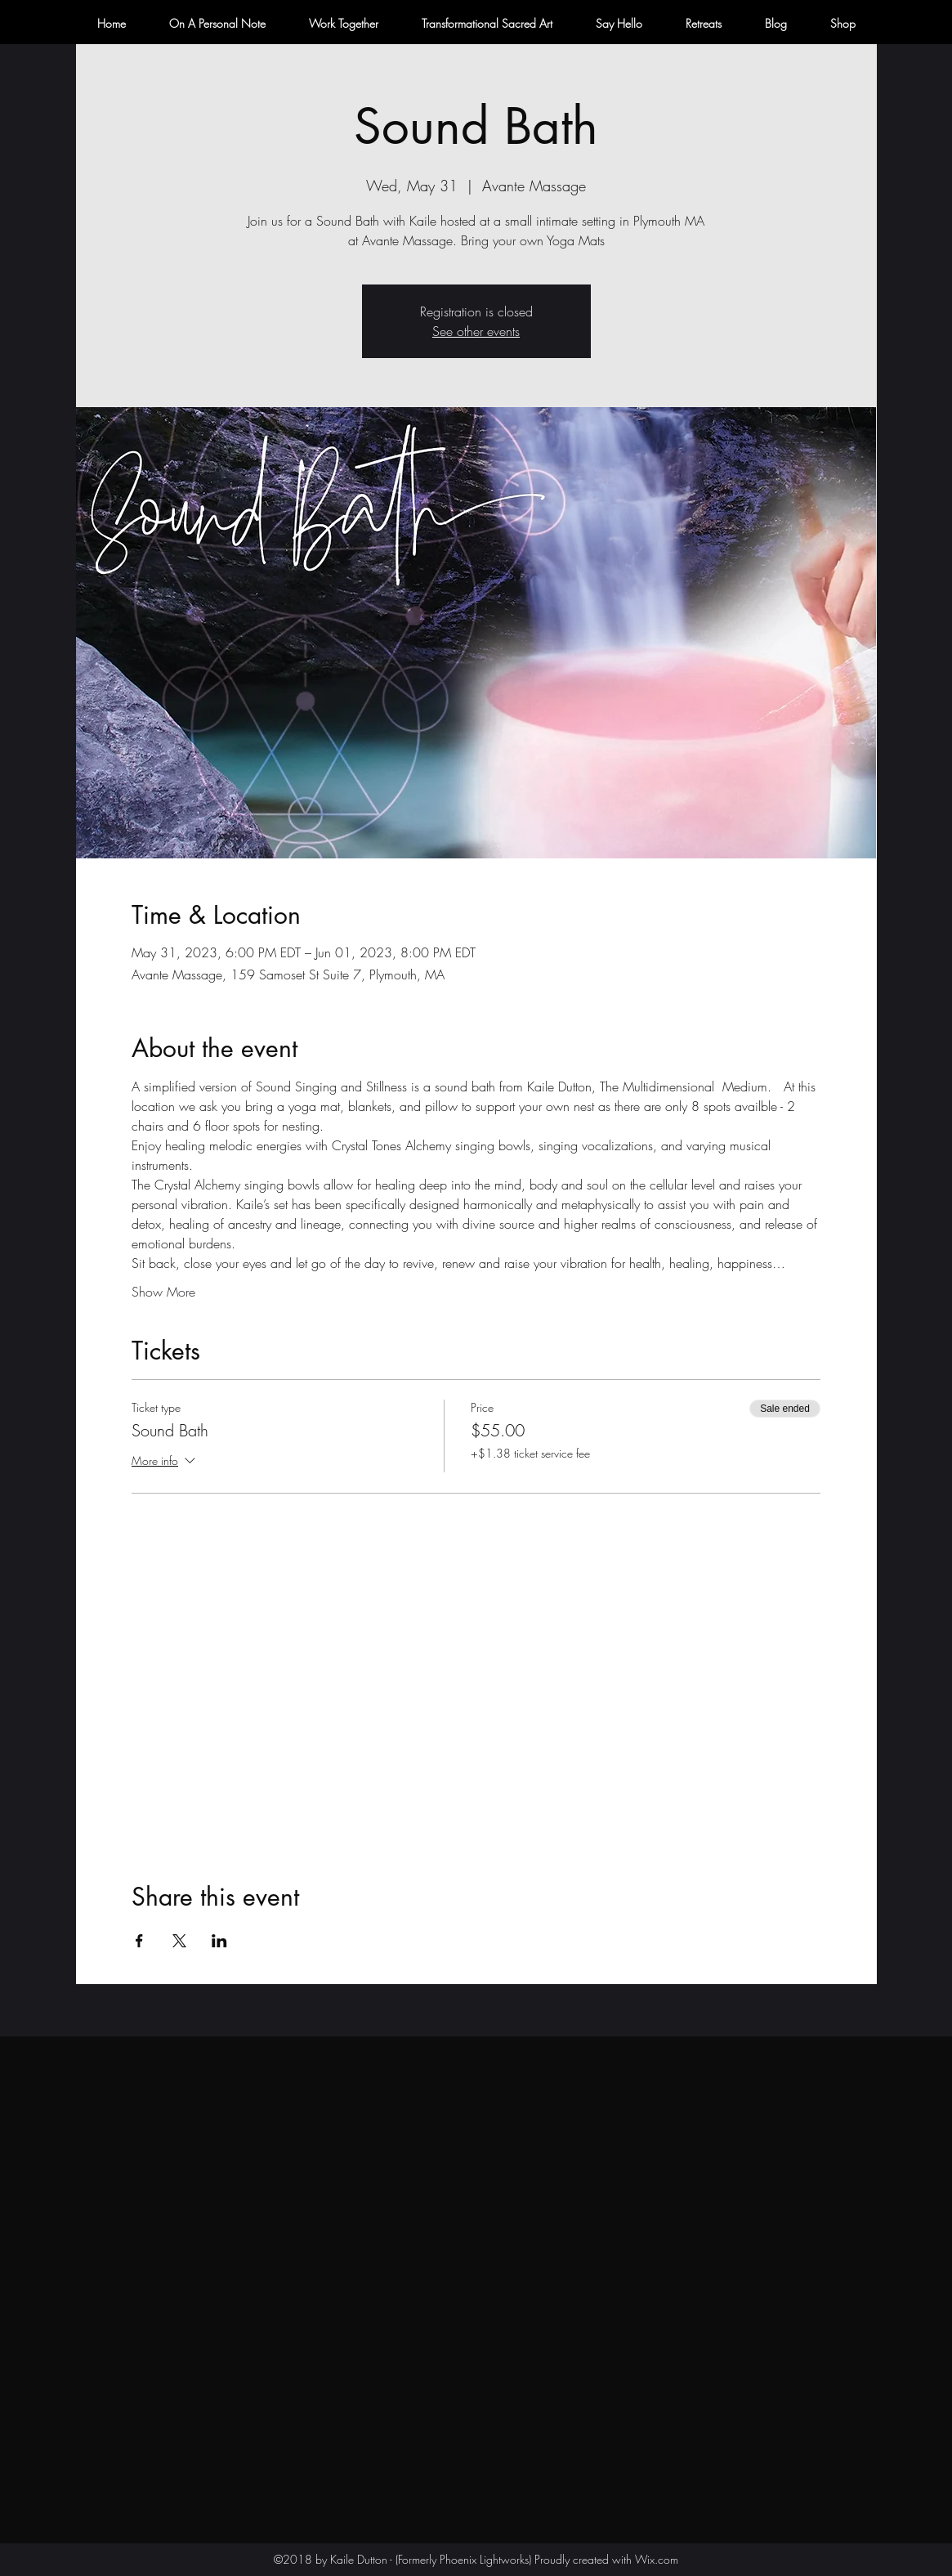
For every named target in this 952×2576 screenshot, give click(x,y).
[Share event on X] (179, 1940)
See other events (476, 331)
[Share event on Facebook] (139, 1940)
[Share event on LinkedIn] (219, 1940)
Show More (163, 1292)
